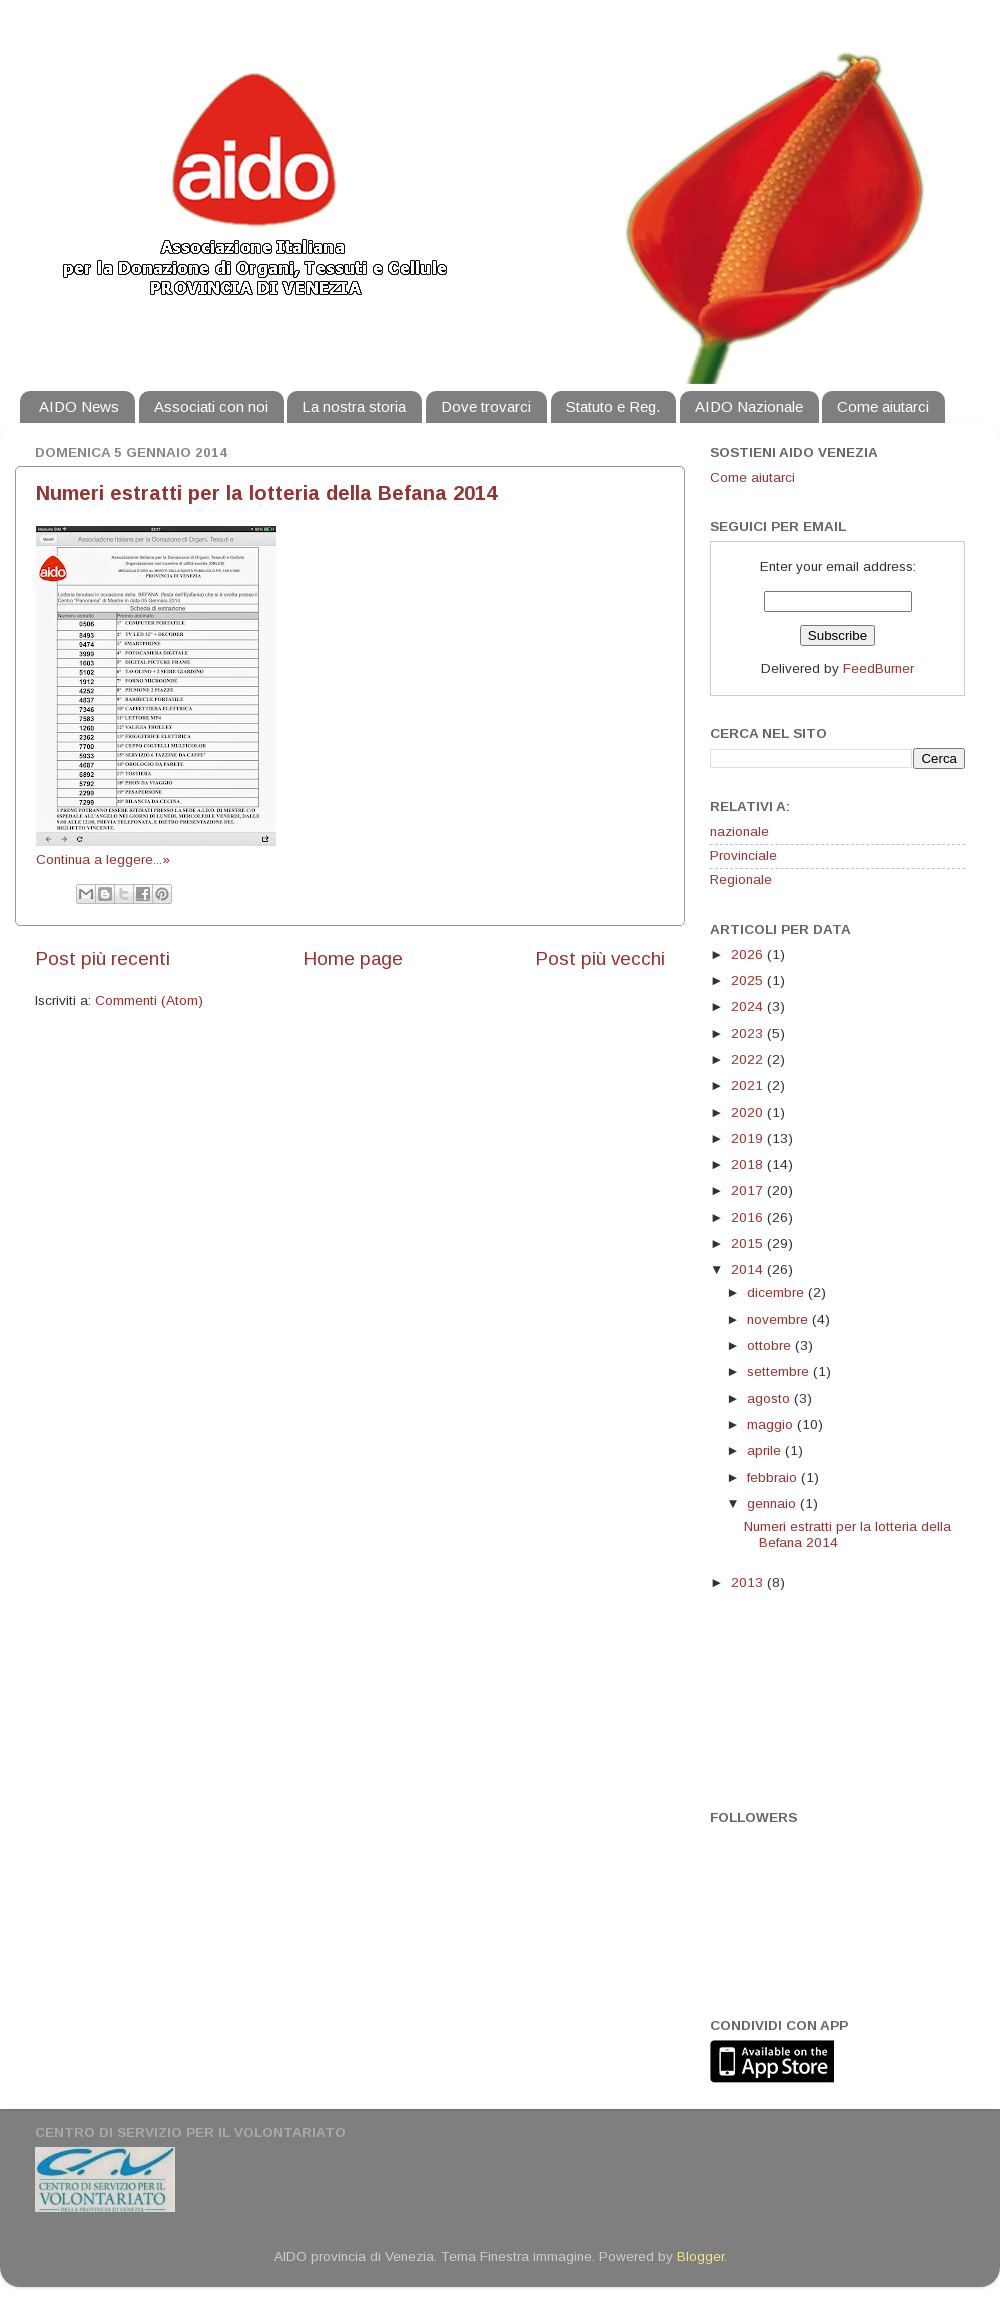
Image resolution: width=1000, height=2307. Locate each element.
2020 (749, 1112)
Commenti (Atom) (149, 1000)
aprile (766, 1450)
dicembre (777, 1292)
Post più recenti (102, 958)
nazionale (739, 831)
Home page (353, 958)
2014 (749, 1269)
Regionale (741, 879)
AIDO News (79, 406)
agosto (770, 1398)
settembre (780, 1371)
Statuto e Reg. (613, 406)
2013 (749, 1582)
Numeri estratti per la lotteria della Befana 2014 (266, 493)
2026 (749, 954)
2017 (749, 1190)
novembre (779, 1319)
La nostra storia (354, 406)
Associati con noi (211, 406)
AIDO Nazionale (749, 406)
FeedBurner (878, 668)
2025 (749, 980)
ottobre (771, 1345)
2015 (749, 1243)
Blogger (700, 2256)
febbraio (774, 1477)
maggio (772, 1424)
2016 (749, 1217)
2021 (749, 1085)
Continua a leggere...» (103, 859)
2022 (749, 1059)
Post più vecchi (600, 958)
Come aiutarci (883, 406)
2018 (749, 1164)
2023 (749, 1033)
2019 (749, 1138)
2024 (749, 1006)
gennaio (773, 1503)
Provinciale (743, 855)
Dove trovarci (486, 406)
